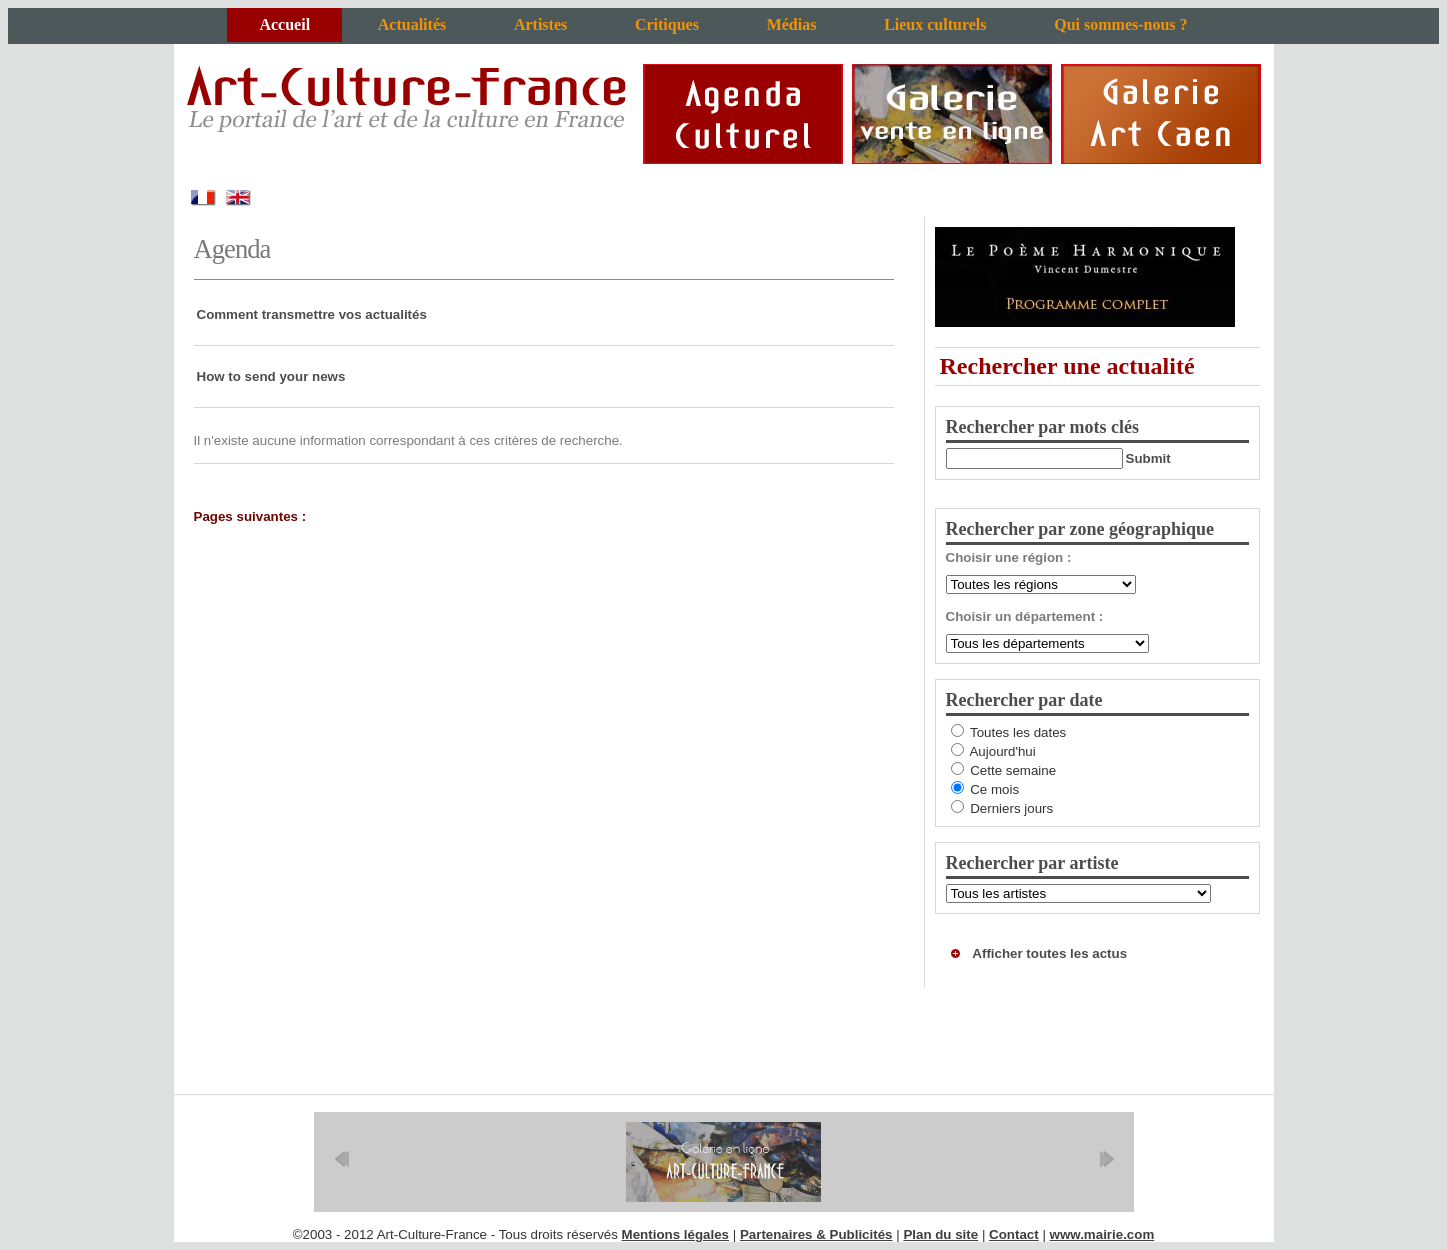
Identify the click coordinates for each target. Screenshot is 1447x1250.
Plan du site (940, 1234)
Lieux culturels (935, 24)
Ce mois (994, 789)
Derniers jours (1011, 808)
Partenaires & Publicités (816, 1234)
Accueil (284, 24)
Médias (792, 24)
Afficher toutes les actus (1049, 953)
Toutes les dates (1018, 732)
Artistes (540, 24)
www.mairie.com (1102, 1234)
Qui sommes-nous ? (1120, 24)
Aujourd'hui (1002, 751)
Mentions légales (675, 1234)
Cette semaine (1013, 770)
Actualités (412, 24)
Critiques (667, 24)
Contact (1014, 1234)
